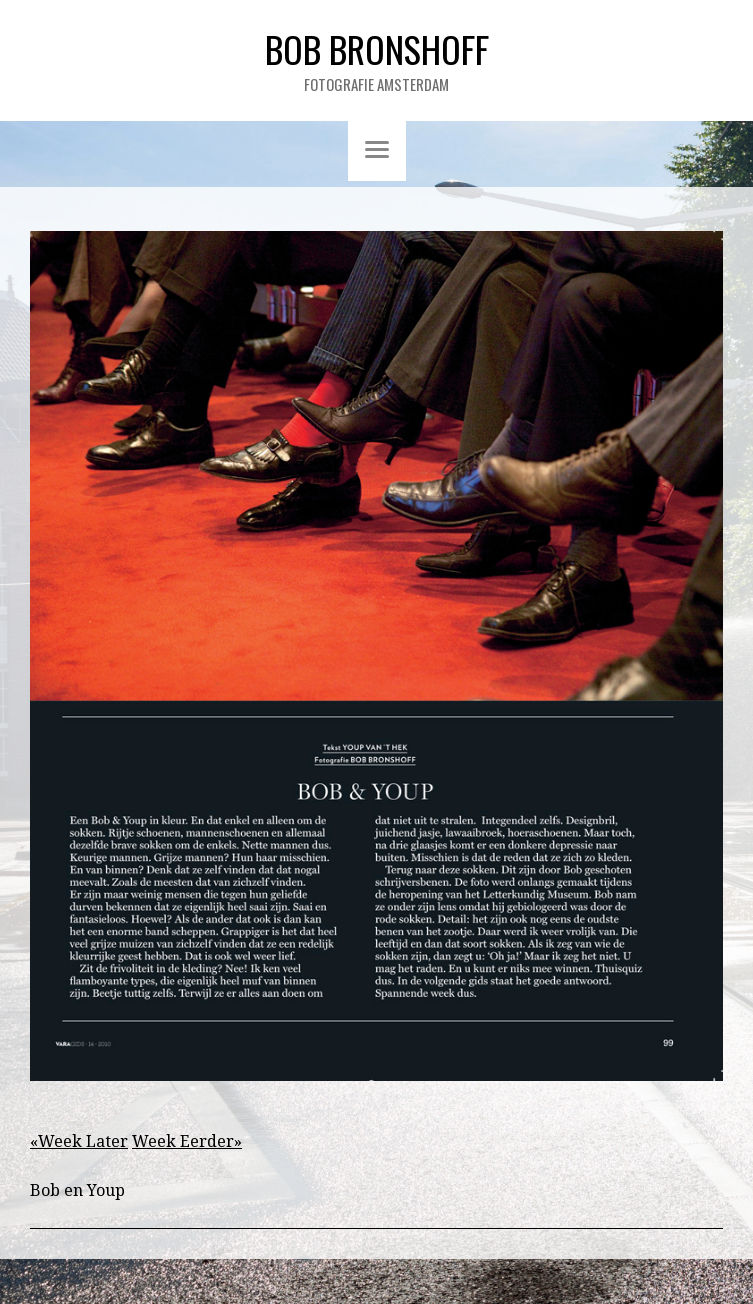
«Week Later (79, 1141)
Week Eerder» (187, 1141)
